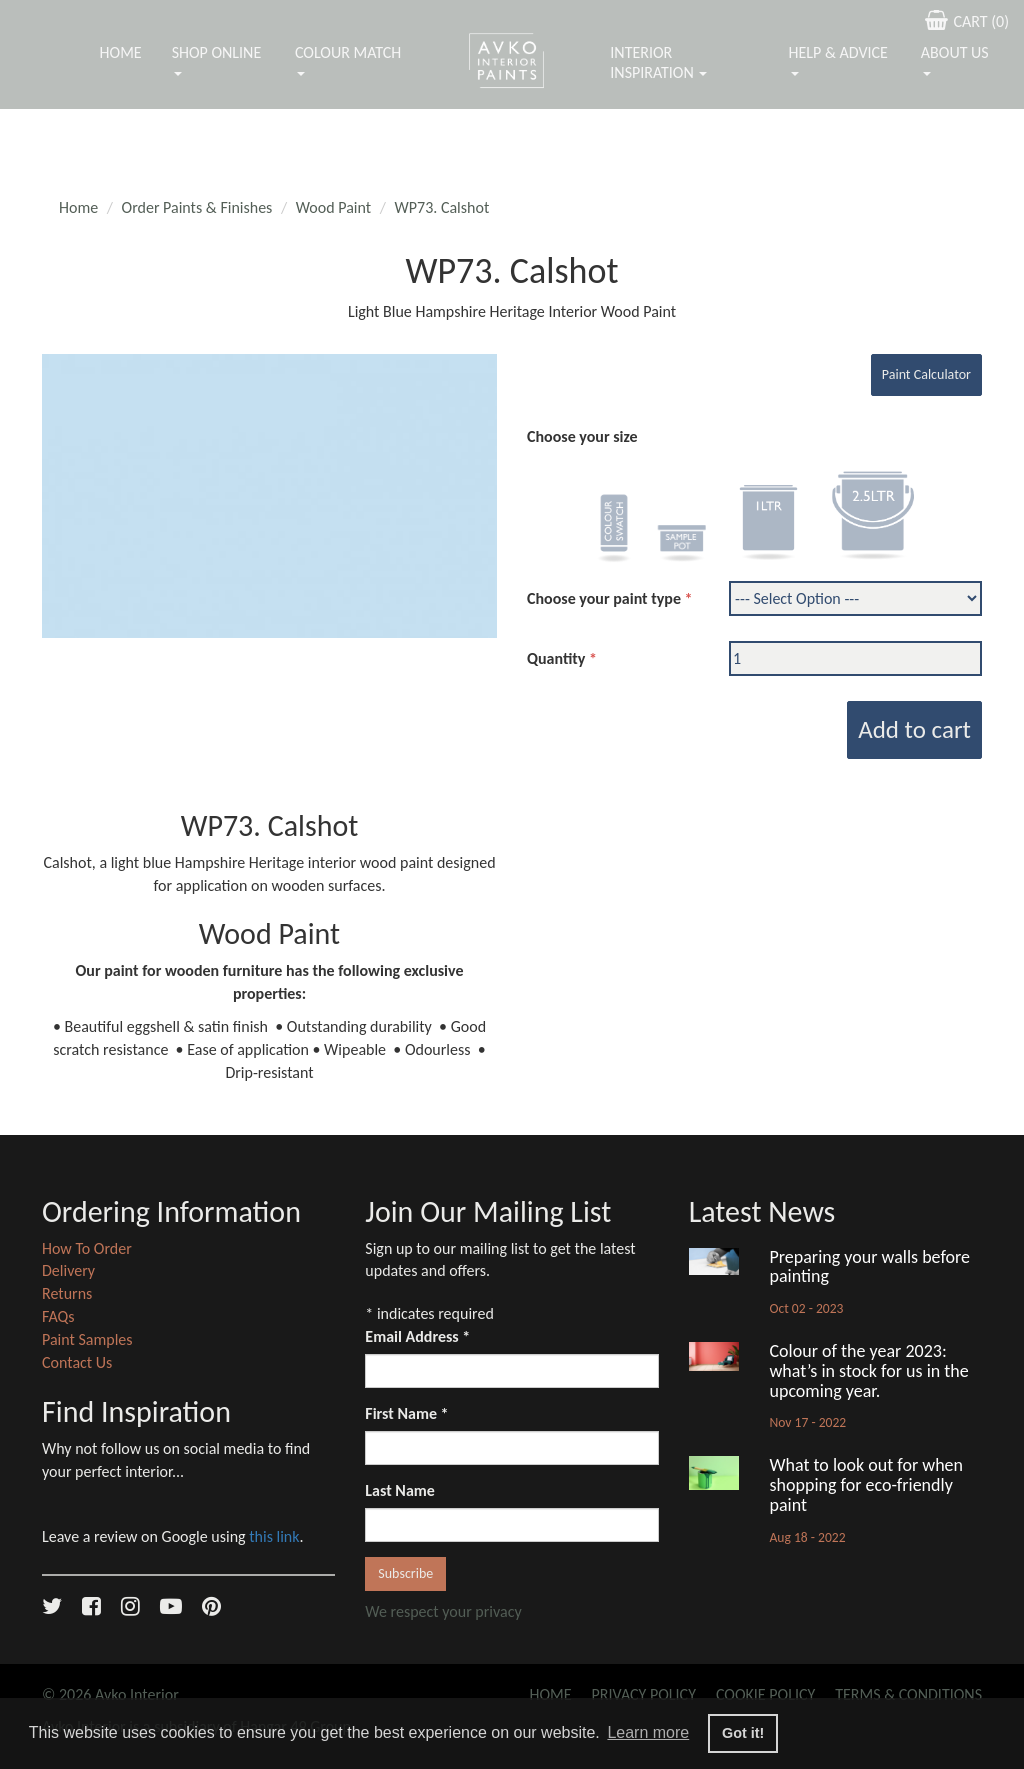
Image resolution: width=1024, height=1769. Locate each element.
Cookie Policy (765, 1694)
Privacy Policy (644, 1694)
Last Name (400, 1490)
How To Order (87, 1248)
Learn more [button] (648, 1732)
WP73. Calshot (442, 207)
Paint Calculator (926, 374)
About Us (955, 59)
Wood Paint (333, 207)
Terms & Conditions (908, 1694)
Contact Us (77, 1362)
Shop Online (217, 59)
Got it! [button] (743, 1733)
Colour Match (348, 59)
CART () (964, 20)
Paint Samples (87, 1339)
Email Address (417, 1336)
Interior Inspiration (658, 62)
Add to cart (914, 729)
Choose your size (582, 436)
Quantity (556, 658)
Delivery (68, 1270)
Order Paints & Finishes (197, 207)
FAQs (58, 1316)
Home (121, 52)
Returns (67, 1293)
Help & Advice (838, 59)
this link (274, 1536)
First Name (406, 1413)
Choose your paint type (604, 598)
